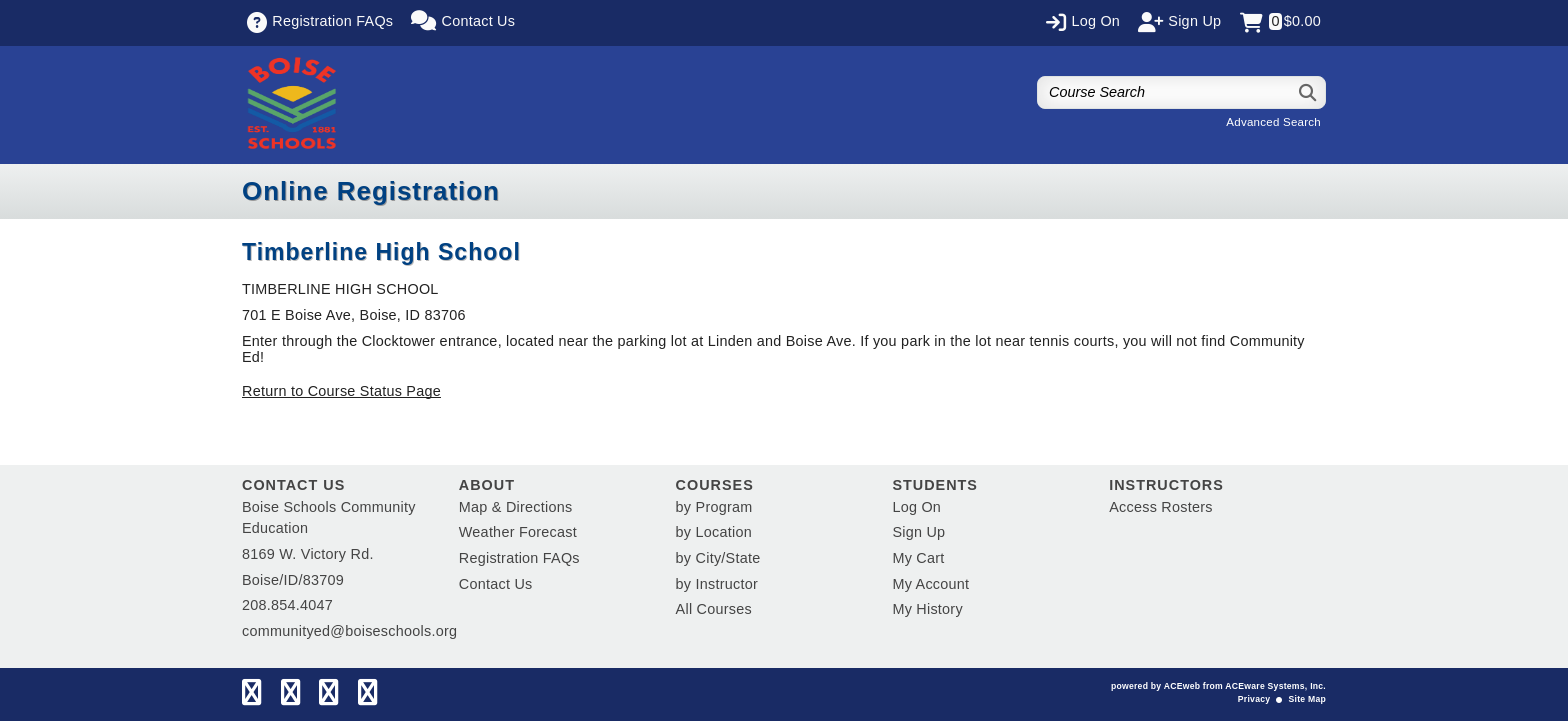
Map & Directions (516, 507)
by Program (714, 507)
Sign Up (918, 532)
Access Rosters (1160, 507)
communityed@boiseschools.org (349, 631)
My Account (930, 584)
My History (927, 609)
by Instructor (717, 584)
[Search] (1308, 92)
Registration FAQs (519, 558)
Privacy (1254, 699)
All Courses (714, 609)
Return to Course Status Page (341, 391)
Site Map (1307, 699)
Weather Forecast (518, 532)
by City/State (718, 558)
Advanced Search (1273, 122)
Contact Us (496, 584)
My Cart (918, 558)
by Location (714, 532)
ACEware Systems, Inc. (1275, 686)
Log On (916, 507)
